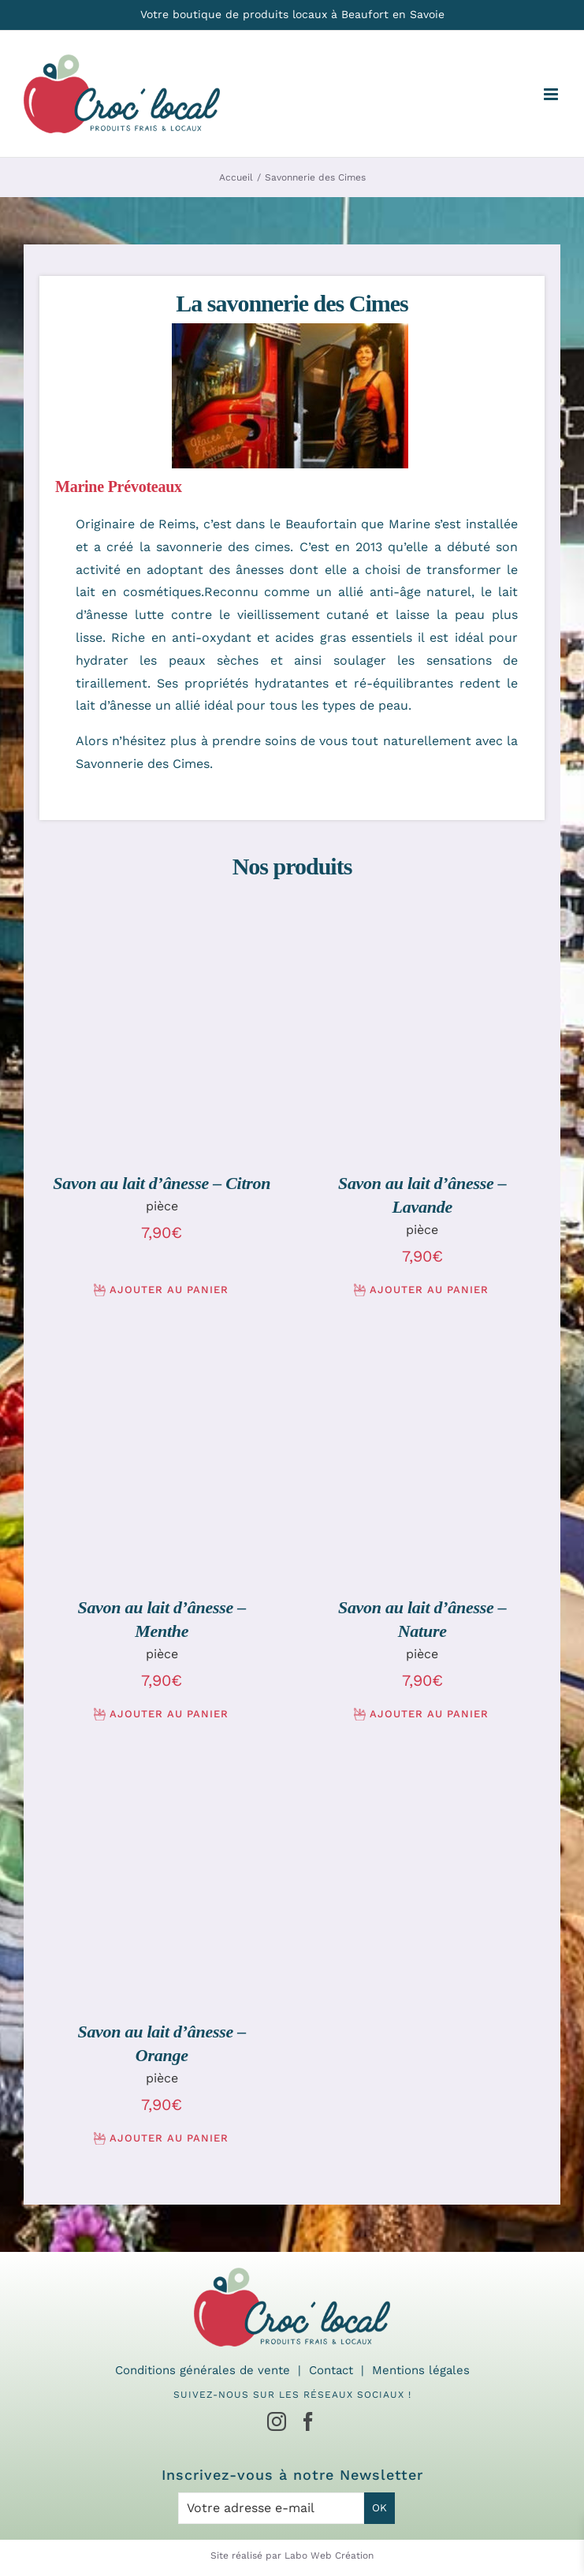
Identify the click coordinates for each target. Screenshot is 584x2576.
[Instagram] (276, 2421)
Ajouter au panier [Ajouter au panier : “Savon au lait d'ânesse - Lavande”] (429, 1289)
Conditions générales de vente (202, 2370)
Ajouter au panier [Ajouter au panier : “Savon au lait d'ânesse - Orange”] (169, 2138)
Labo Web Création (329, 2555)
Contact (331, 2370)
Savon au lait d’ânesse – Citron (161, 1183)
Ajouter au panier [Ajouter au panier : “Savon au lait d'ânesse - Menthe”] (169, 1714)
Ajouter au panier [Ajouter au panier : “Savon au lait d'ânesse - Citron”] (169, 1289)
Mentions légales (421, 2370)
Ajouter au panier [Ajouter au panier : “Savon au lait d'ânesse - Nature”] (429, 1714)
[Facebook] (308, 2421)
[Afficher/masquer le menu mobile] (552, 94)
